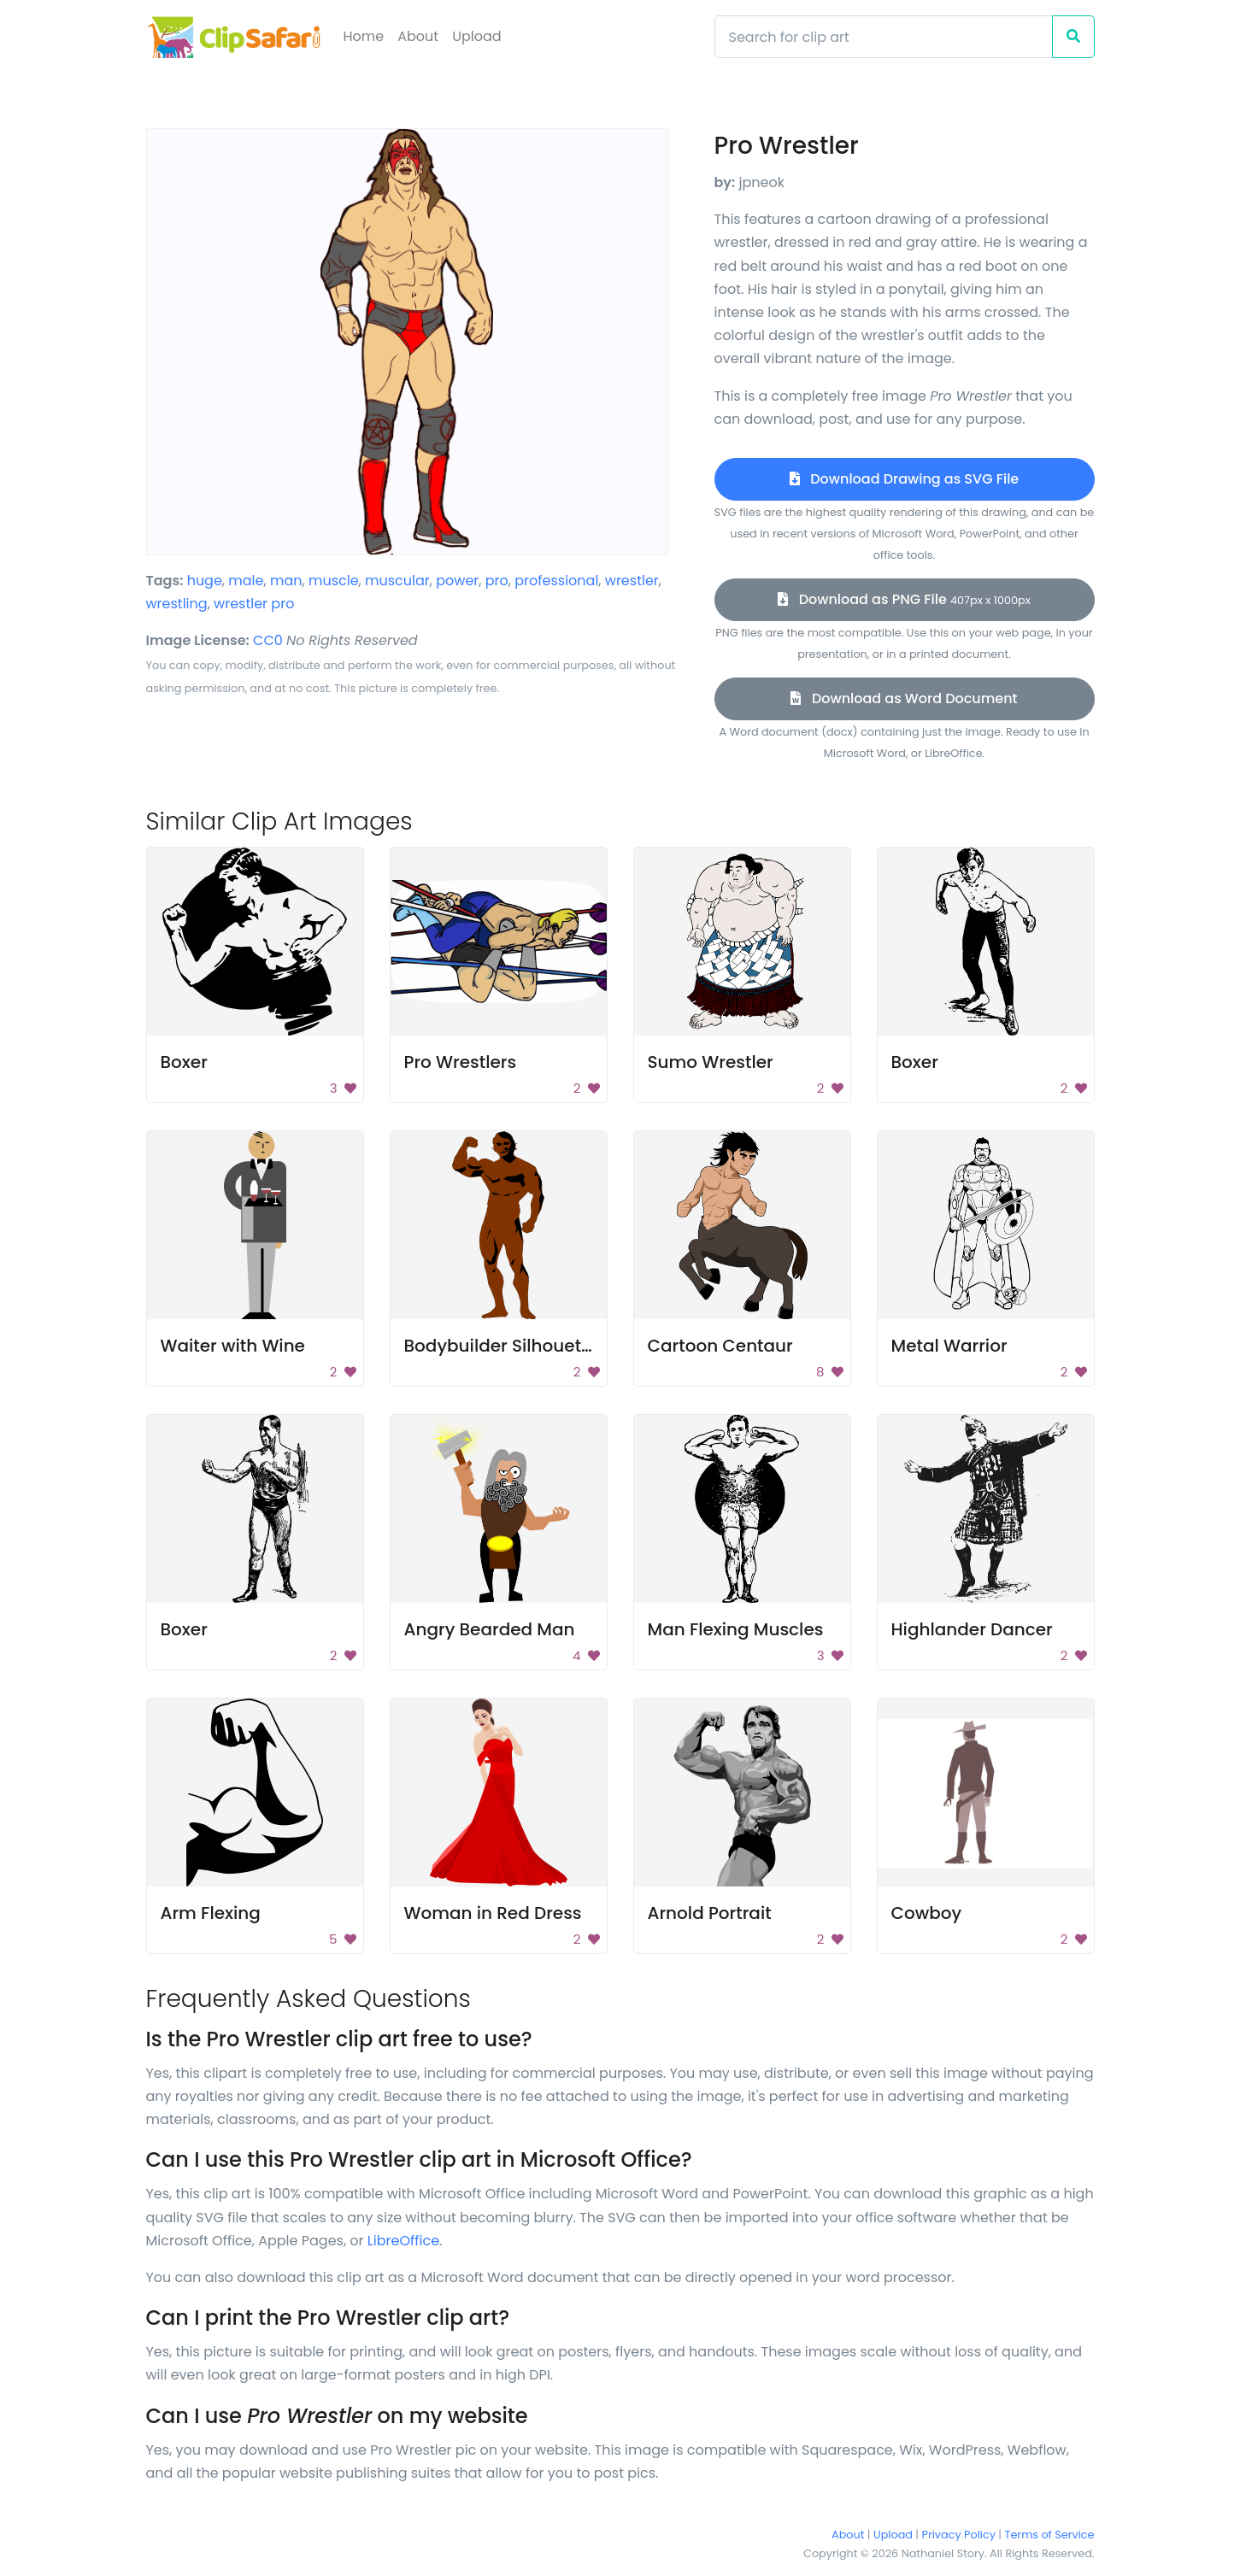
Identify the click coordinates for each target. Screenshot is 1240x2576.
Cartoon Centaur (720, 1346)
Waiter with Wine (233, 1346)
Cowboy (926, 1913)
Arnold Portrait (710, 1913)
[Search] (883, 36)
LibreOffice (403, 2240)
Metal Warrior (949, 1346)
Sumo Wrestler (710, 1062)
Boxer (184, 1062)
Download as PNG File (904, 599)
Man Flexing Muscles (736, 1629)
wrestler (632, 580)
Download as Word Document (903, 698)
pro (496, 580)
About (417, 36)
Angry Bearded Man (489, 1629)
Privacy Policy (959, 2534)
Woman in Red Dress (493, 1913)
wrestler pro (254, 603)
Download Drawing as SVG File (904, 479)
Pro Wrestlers (460, 1062)
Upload (476, 36)
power (457, 580)
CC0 (268, 640)
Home (364, 36)
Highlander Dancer (972, 1629)
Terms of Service (1050, 2534)
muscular (397, 580)
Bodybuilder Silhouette (501, 1346)
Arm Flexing (211, 1913)
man (286, 580)
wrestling (177, 603)
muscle (334, 580)
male (245, 580)
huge (204, 580)
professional (556, 580)
